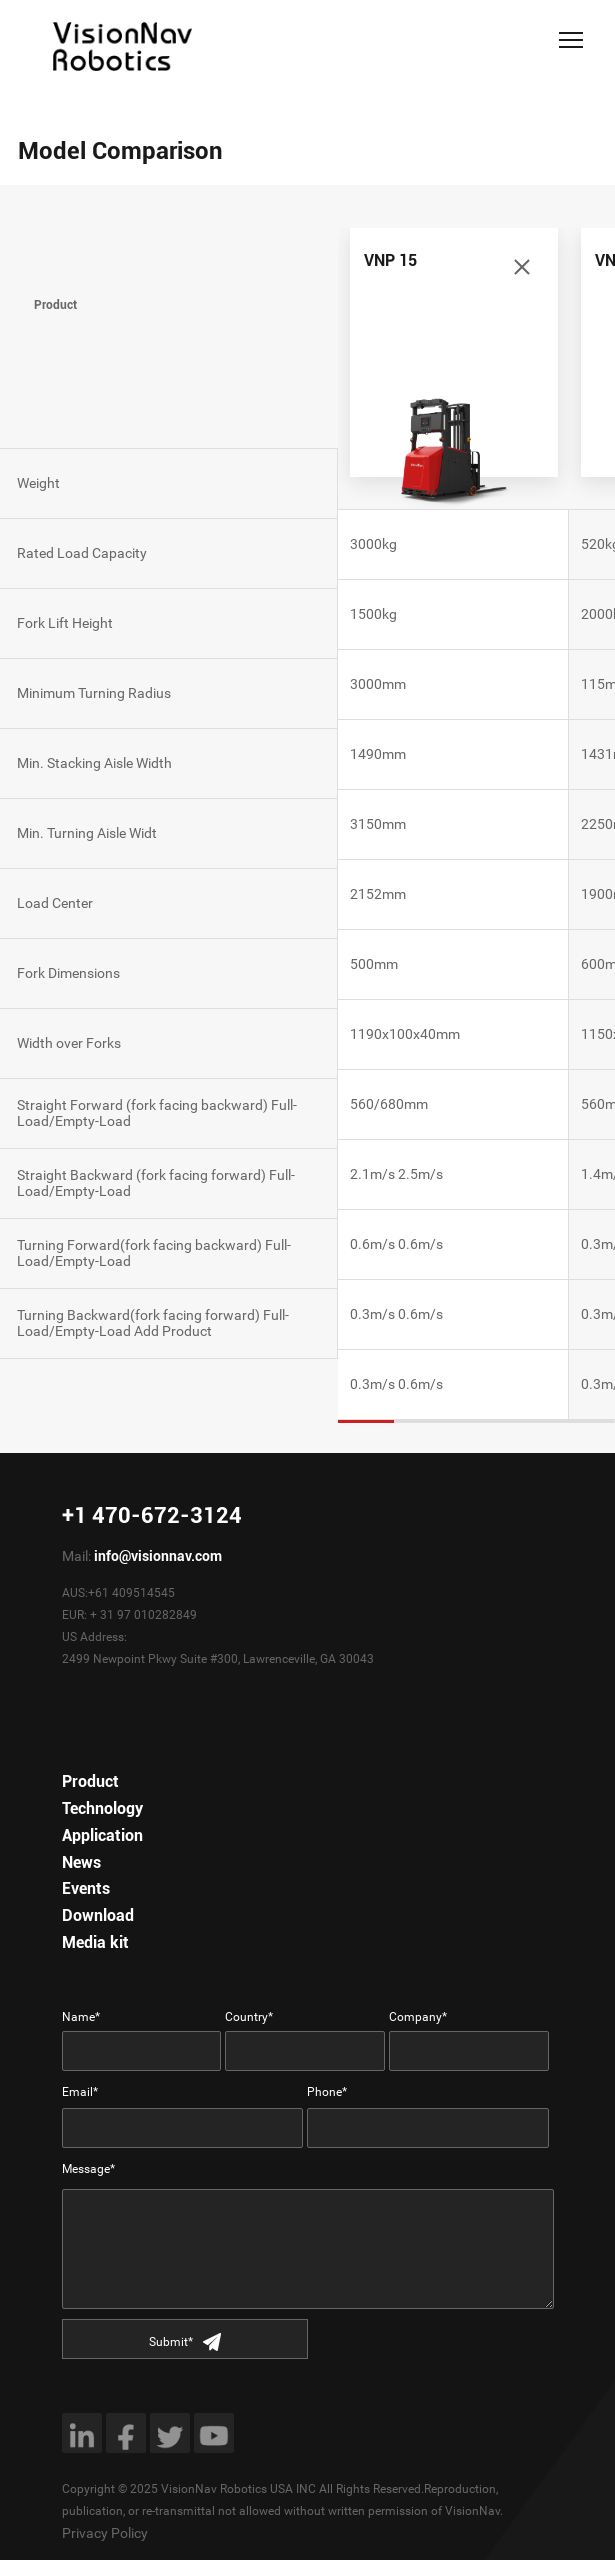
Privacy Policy (105, 2533)
